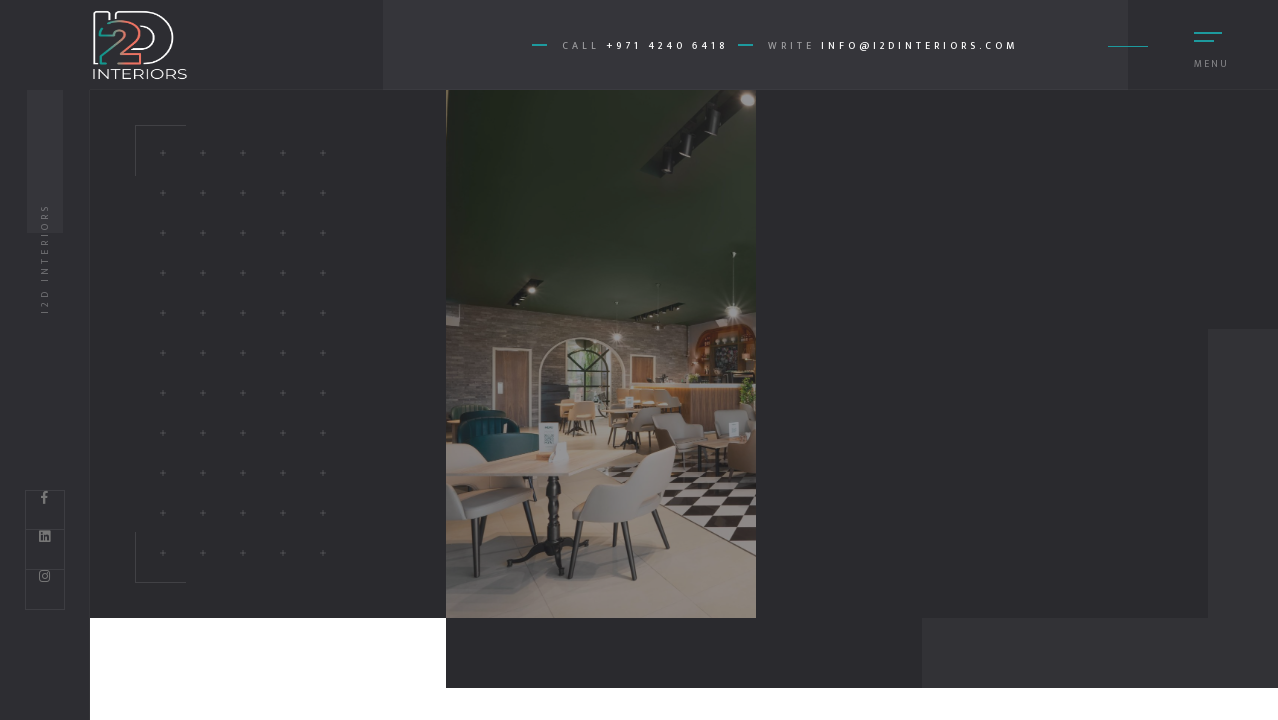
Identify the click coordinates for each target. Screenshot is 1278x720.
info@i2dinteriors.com (919, 46)
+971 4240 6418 (667, 46)
